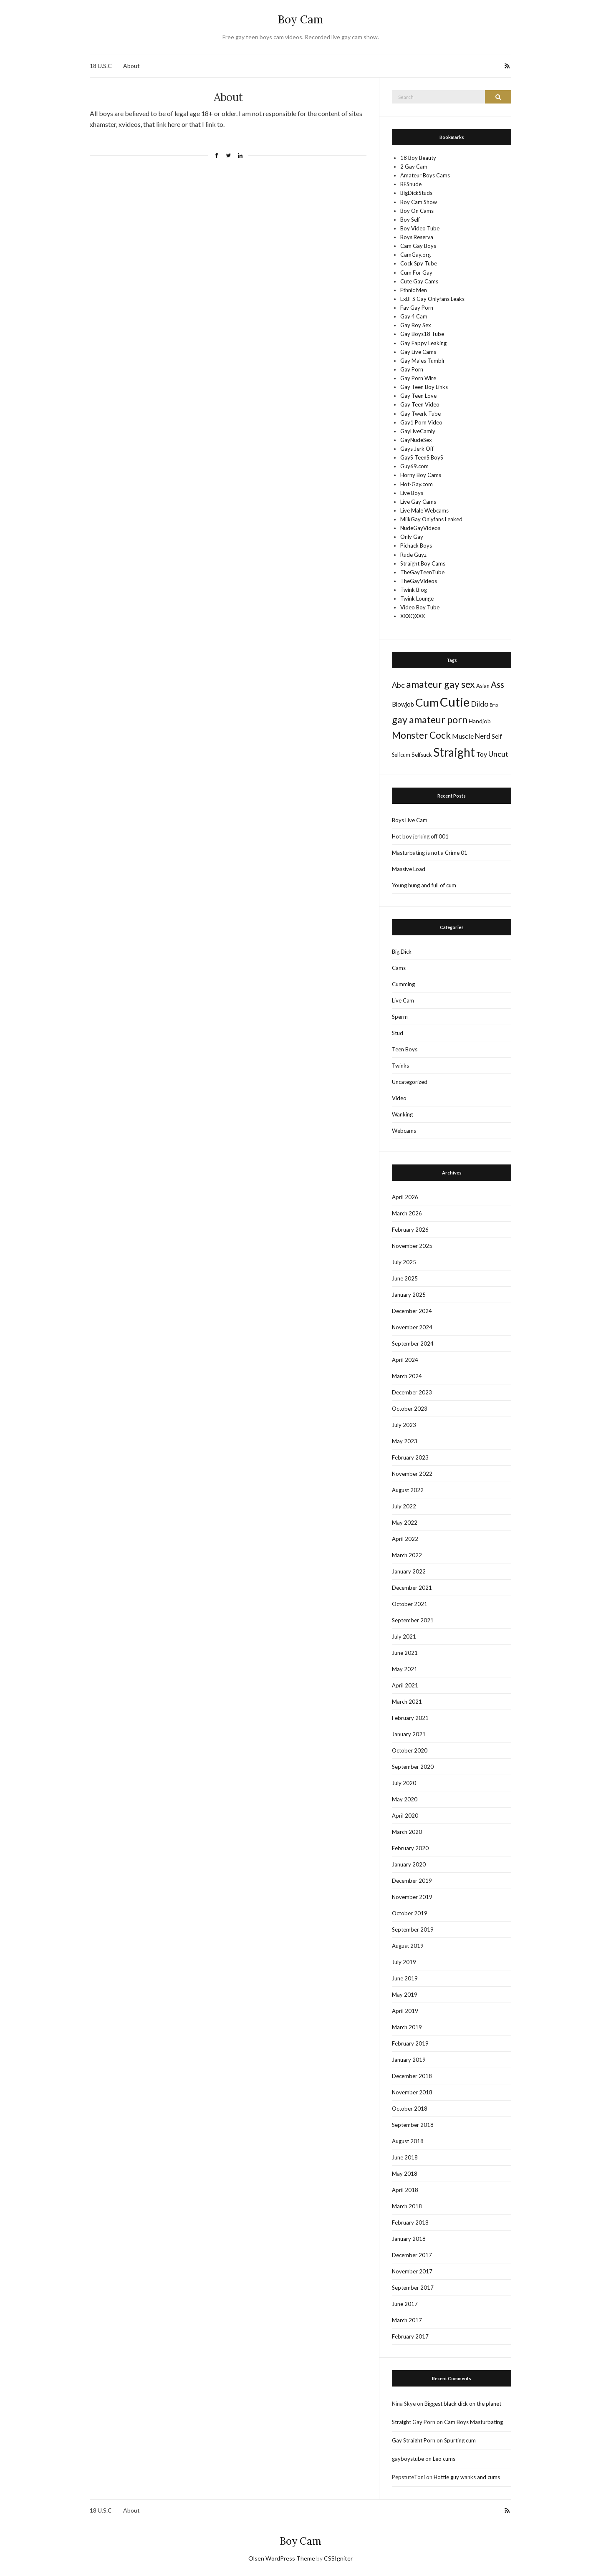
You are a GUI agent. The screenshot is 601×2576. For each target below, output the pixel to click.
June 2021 (405, 1652)
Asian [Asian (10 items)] (483, 685)
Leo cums (444, 2458)
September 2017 (413, 2287)
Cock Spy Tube (418, 263)
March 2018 (407, 2206)
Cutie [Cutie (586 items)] (455, 702)
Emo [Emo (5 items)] (494, 704)
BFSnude (411, 184)
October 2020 (409, 1750)
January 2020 (409, 1864)
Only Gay (411, 536)
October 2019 (409, 1913)
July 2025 (404, 1262)
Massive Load (408, 869)
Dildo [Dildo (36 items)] (479, 703)
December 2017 (412, 2255)
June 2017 (405, 2304)
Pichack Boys (416, 545)
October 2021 (409, 1604)
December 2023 (412, 1392)
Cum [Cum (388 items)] (427, 702)
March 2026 (407, 1213)
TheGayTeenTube (422, 572)
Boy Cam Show (418, 202)
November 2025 (412, 1246)
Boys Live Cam (409, 820)
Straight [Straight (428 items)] (454, 752)
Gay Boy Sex (415, 325)
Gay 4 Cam (413, 316)
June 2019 (405, 1978)
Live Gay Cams (418, 501)
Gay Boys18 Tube (422, 334)
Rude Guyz (413, 554)
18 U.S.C (101, 65)
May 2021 (404, 1669)
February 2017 (410, 2336)
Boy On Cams (417, 210)
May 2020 (404, 1799)
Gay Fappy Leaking (423, 343)
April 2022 (405, 1538)
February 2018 (410, 2222)
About (131, 65)
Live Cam (403, 1000)
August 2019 (408, 1945)
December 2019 (412, 1880)
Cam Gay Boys (418, 245)
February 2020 (410, 1848)
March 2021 (407, 1701)
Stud (397, 1033)
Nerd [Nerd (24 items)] (482, 736)
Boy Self (410, 219)
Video (399, 1098)
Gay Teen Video (419, 404)
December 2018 (412, 2076)
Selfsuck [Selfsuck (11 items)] (422, 754)
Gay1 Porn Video (421, 422)
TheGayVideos (418, 581)
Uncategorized (409, 1081)
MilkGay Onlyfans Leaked (431, 519)
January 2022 (409, 1571)
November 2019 (412, 1897)
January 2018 (409, 2238)
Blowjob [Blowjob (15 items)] (403, 704)
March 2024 (407, 1376)
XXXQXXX (412, 616)
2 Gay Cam (413, 166)
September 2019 (413, 1929)
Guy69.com (414, 466)
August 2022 (408, 1490)
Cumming (403, 984)
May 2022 (404, 1522)
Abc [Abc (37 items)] (398, 684)
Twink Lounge (417, 598)
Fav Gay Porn (416, 307)
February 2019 (410, 2043)
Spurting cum (460, 2440)
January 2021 (409, 1734)
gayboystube (408, 2458)
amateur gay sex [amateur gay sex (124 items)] (440, 684)
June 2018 (405, 2157)
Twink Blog (413, 589)
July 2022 (404, 1506)
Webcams (404, 1130)
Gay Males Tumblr (422, 360)
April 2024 (405, 1359)
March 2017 (407, 2320)
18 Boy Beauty (418, 157)
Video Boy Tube (419, 607)
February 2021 (410, 1718)
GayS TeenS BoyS (421, 457)
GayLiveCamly (417, 431)
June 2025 (405, 1278)
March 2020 (407, 1831)
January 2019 (409, 2059)
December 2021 (412, 1587)
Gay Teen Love (418, 395)
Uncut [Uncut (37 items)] (498, 753)
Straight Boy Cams (422, 563)
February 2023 (410, 1457)
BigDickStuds (416, 192)
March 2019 (407, 2027)
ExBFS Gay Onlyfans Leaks (432, 298)
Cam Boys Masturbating (473, 2422)
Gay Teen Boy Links (424, 387)
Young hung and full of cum (424, 885)
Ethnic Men (413, 290)
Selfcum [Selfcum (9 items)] (401, 754)
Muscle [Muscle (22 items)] (463, 736)
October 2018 (409, 2108)
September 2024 (413, 1343)
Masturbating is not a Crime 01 (429, 852)
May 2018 (404, 2173)
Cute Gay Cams (419, 281)
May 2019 (404, 1994)
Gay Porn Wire (418, 378)
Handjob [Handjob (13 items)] (480, 721)
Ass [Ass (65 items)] (497, 684)
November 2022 (412, 1473)
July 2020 (404, 1783)
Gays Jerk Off (417, 448)
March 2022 (407, 1555)
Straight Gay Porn (413, 2422)
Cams (399, 968)
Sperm (400, 1016)
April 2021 (405, 1685)
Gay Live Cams (418, 352)
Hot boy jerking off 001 (420, 836)
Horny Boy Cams (420, 475)
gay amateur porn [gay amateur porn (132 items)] (429, 719)
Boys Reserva (416, 237)
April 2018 (405, 2190)
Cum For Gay (416, 272)
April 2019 (405, 2011)
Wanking (402, 1114)
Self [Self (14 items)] (497, 736)
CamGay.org (415, 254)
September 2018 (413, 2124)
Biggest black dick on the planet (462, 2403)
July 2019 (404, 1962)
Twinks (400, 1065)
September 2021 (413, 1620)
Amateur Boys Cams (425, 175)
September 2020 (413, 1766)
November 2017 (412, 2271)
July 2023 (404, 1425)
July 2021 (404, 1636)
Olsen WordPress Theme (281, 2558)
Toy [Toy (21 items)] (481, 754)
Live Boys (411, 493)
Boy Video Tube (419, 228)
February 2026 (410, 1229)
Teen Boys (404, 1049)
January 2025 (409, 1294)
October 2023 (409, 1408)
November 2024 (412, 1327)
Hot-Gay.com (416, 484)
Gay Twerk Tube (420, 413)
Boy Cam (300, 19)
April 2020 (405, 1815)
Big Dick (402, 951)
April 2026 (405, 1197)
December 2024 (412, 1311)
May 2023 (404, 1441)
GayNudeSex (416, 440)
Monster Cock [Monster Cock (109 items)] (421, 735)
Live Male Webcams (424, 510)
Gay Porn (411, 369)
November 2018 (412, 2092)
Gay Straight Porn (413, 2440)
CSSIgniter (338, 2558)
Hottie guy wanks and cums (467, 2477)
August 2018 (408, 2141)
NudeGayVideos (420, 528)
